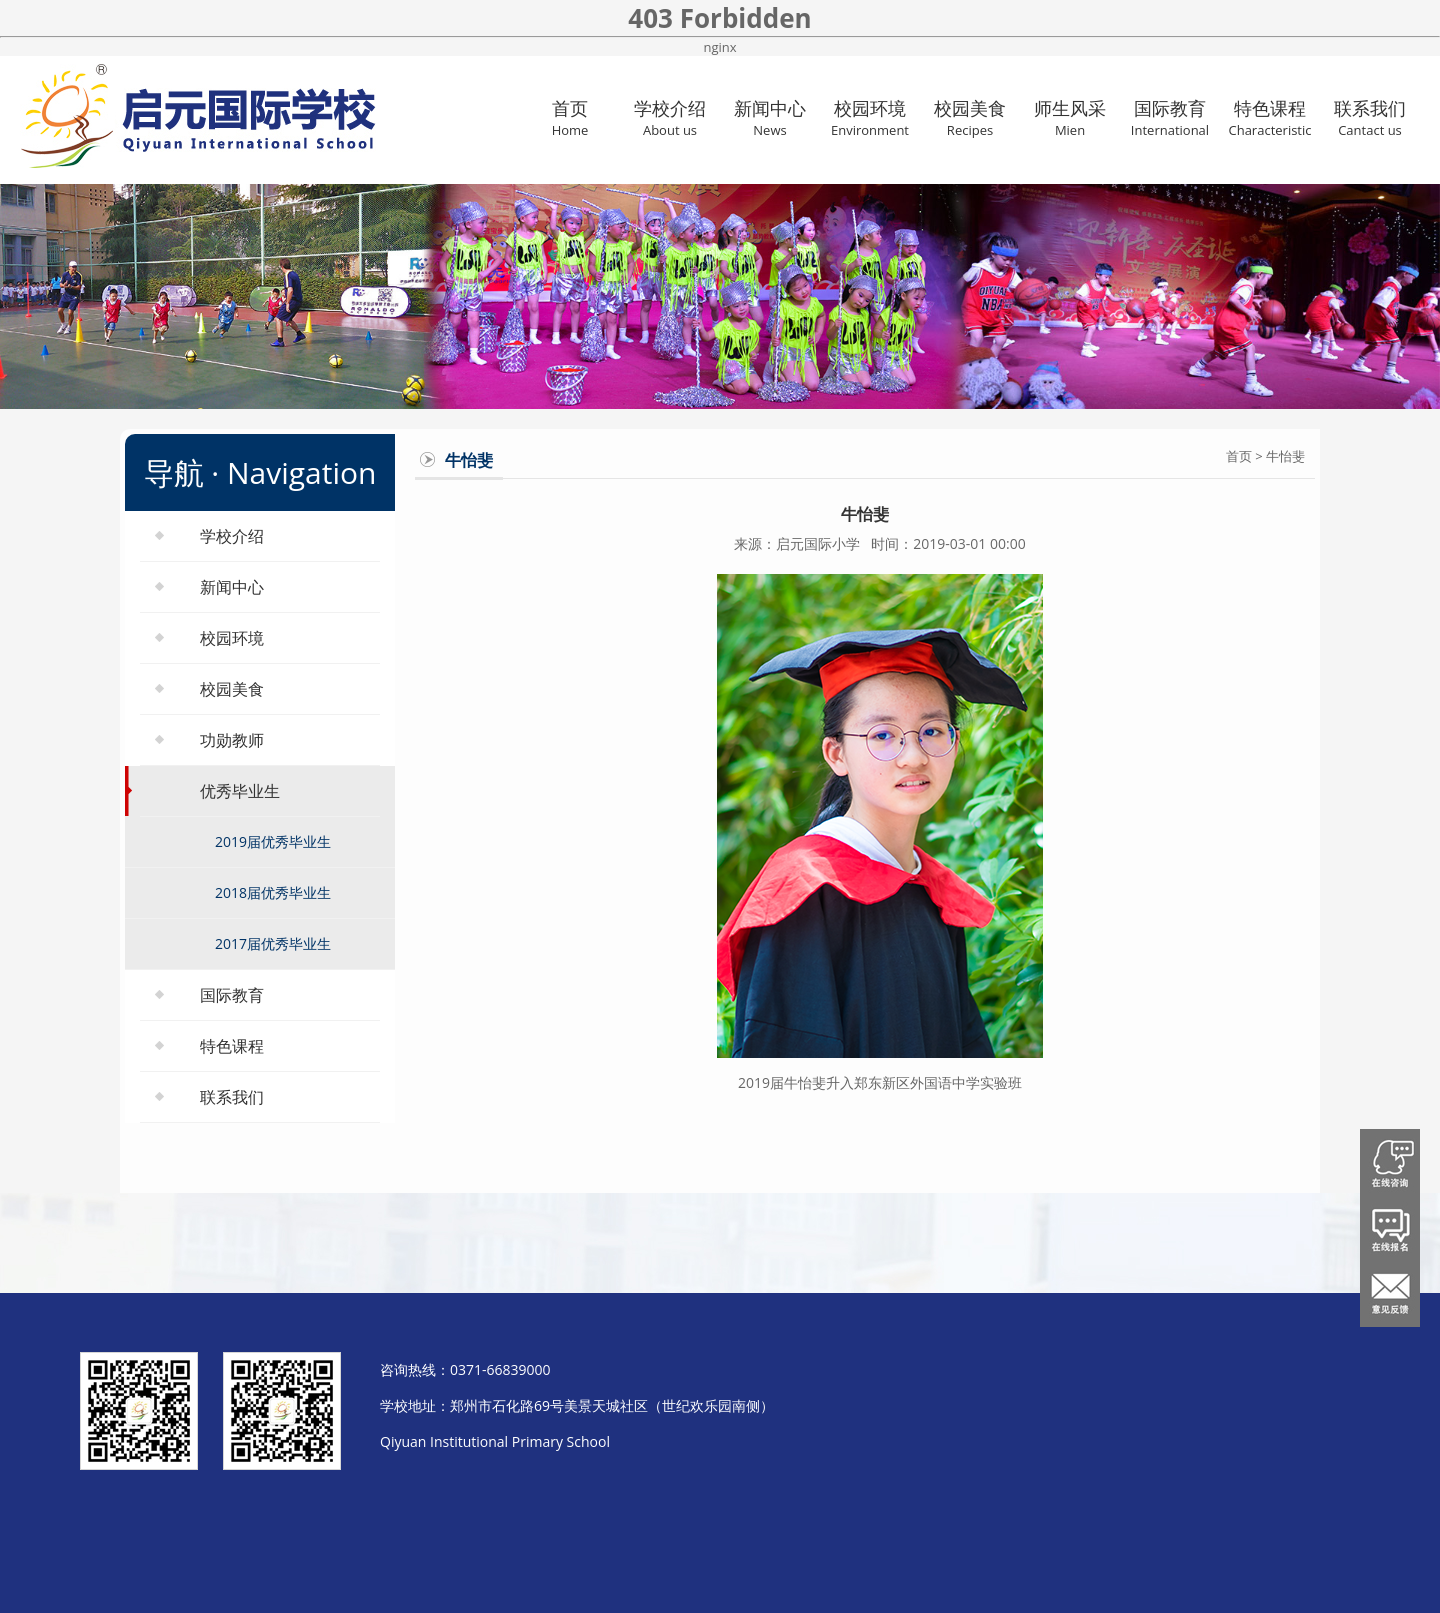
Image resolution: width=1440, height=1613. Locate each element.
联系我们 (1370, 117)
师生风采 (1070, 117)
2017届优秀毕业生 (273, 943)
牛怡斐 (1285, 456)
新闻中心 (770, 117)
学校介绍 (670, 117)
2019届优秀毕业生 (273, 841)
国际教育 (1170, 117)
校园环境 (870, 117)
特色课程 (1270, 117)
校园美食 (970, 117)
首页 (570, 117)
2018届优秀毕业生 (273, 892)
